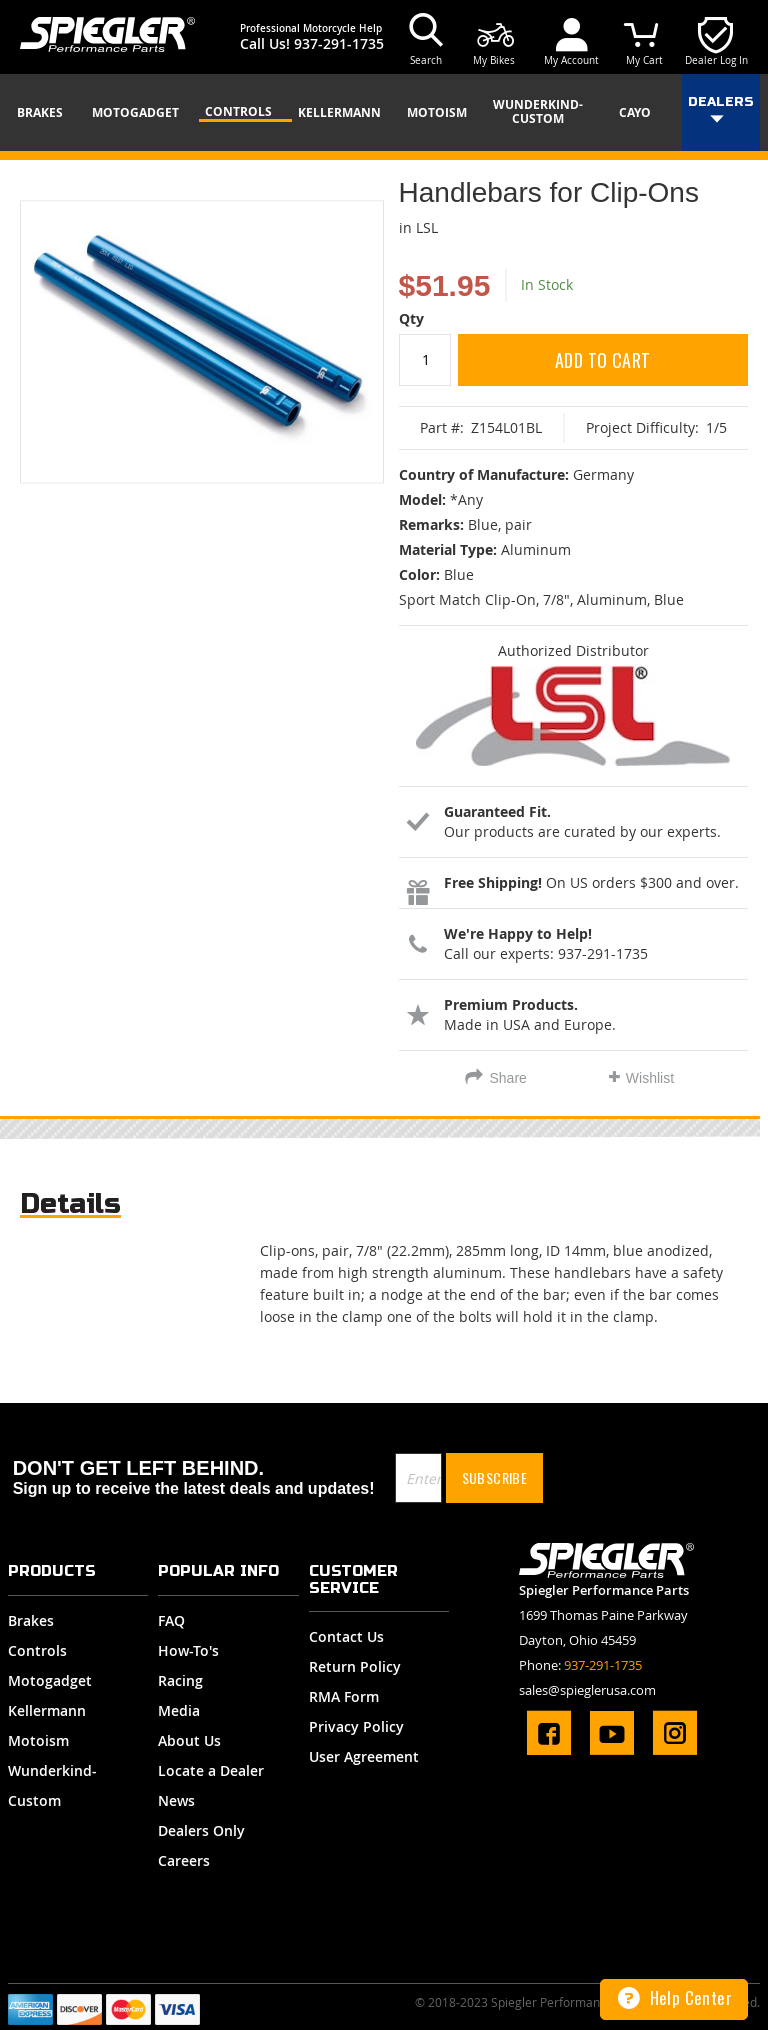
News (176, 1800)
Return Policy (355, 1666)
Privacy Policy (356, 1726)
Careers (184, 1860)
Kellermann (47, 1710)
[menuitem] (47, 113)
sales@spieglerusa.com (587, 1690)
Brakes (31, 1620)
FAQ (171, 1620)
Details (70, 1203)
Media (179, 1710)
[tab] (70, 1208)
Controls (37, 1650)
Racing (180, 1680)
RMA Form (344, 1696)
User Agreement (364, 1756)
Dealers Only (201, 1830)
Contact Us (346, 1636)
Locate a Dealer (211, 1770)
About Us (189, 1740)
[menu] (384, 112)
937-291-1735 (339, 43)
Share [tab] (507, 1078)
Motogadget (50, 1680)
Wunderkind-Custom (52, 1785)
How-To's (188, 1650)
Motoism (38, 1740)
